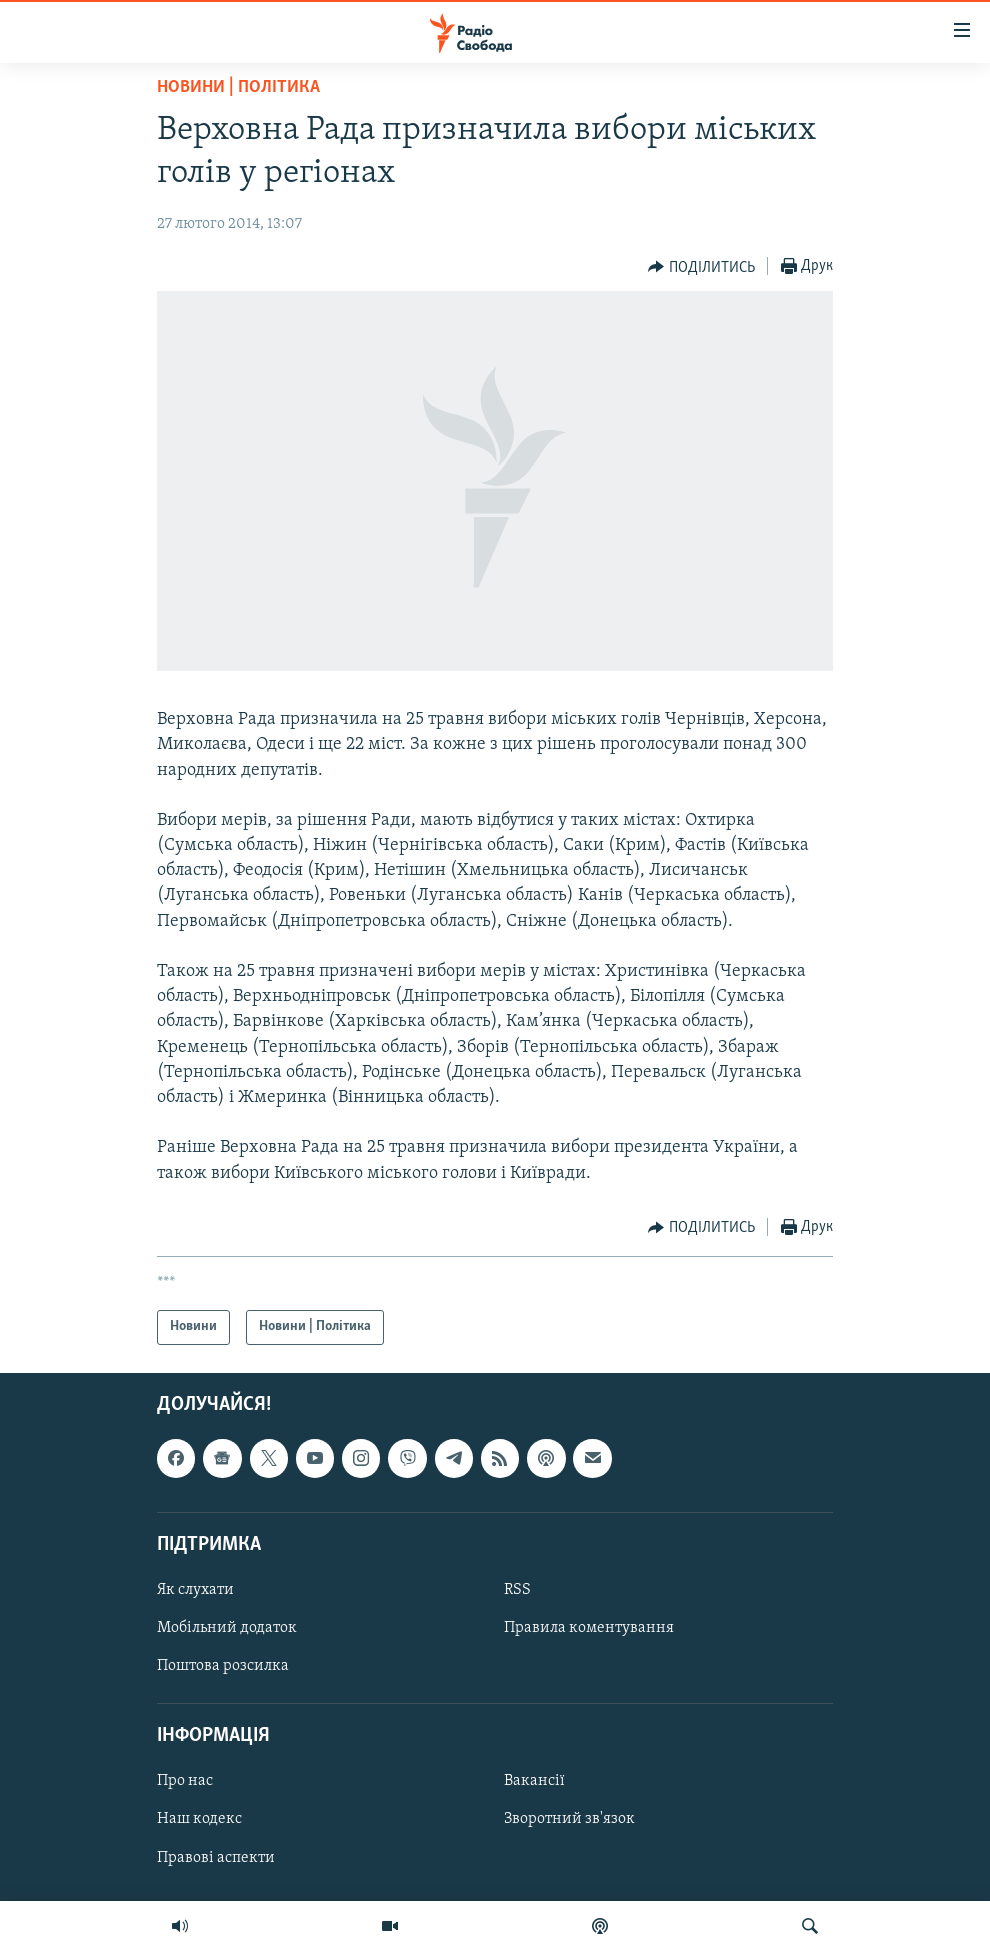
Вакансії (534, 1781)
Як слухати (195, 1590)
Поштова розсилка (223, 1666)
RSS (517, 1590)
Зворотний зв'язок (569, 1819)
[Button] (701, 267)
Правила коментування (589, 1628)
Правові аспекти (216, 1857)
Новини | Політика (238, 87)
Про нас (185, 1781)
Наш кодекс (199, 1819)
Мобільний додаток (227, 1628)
